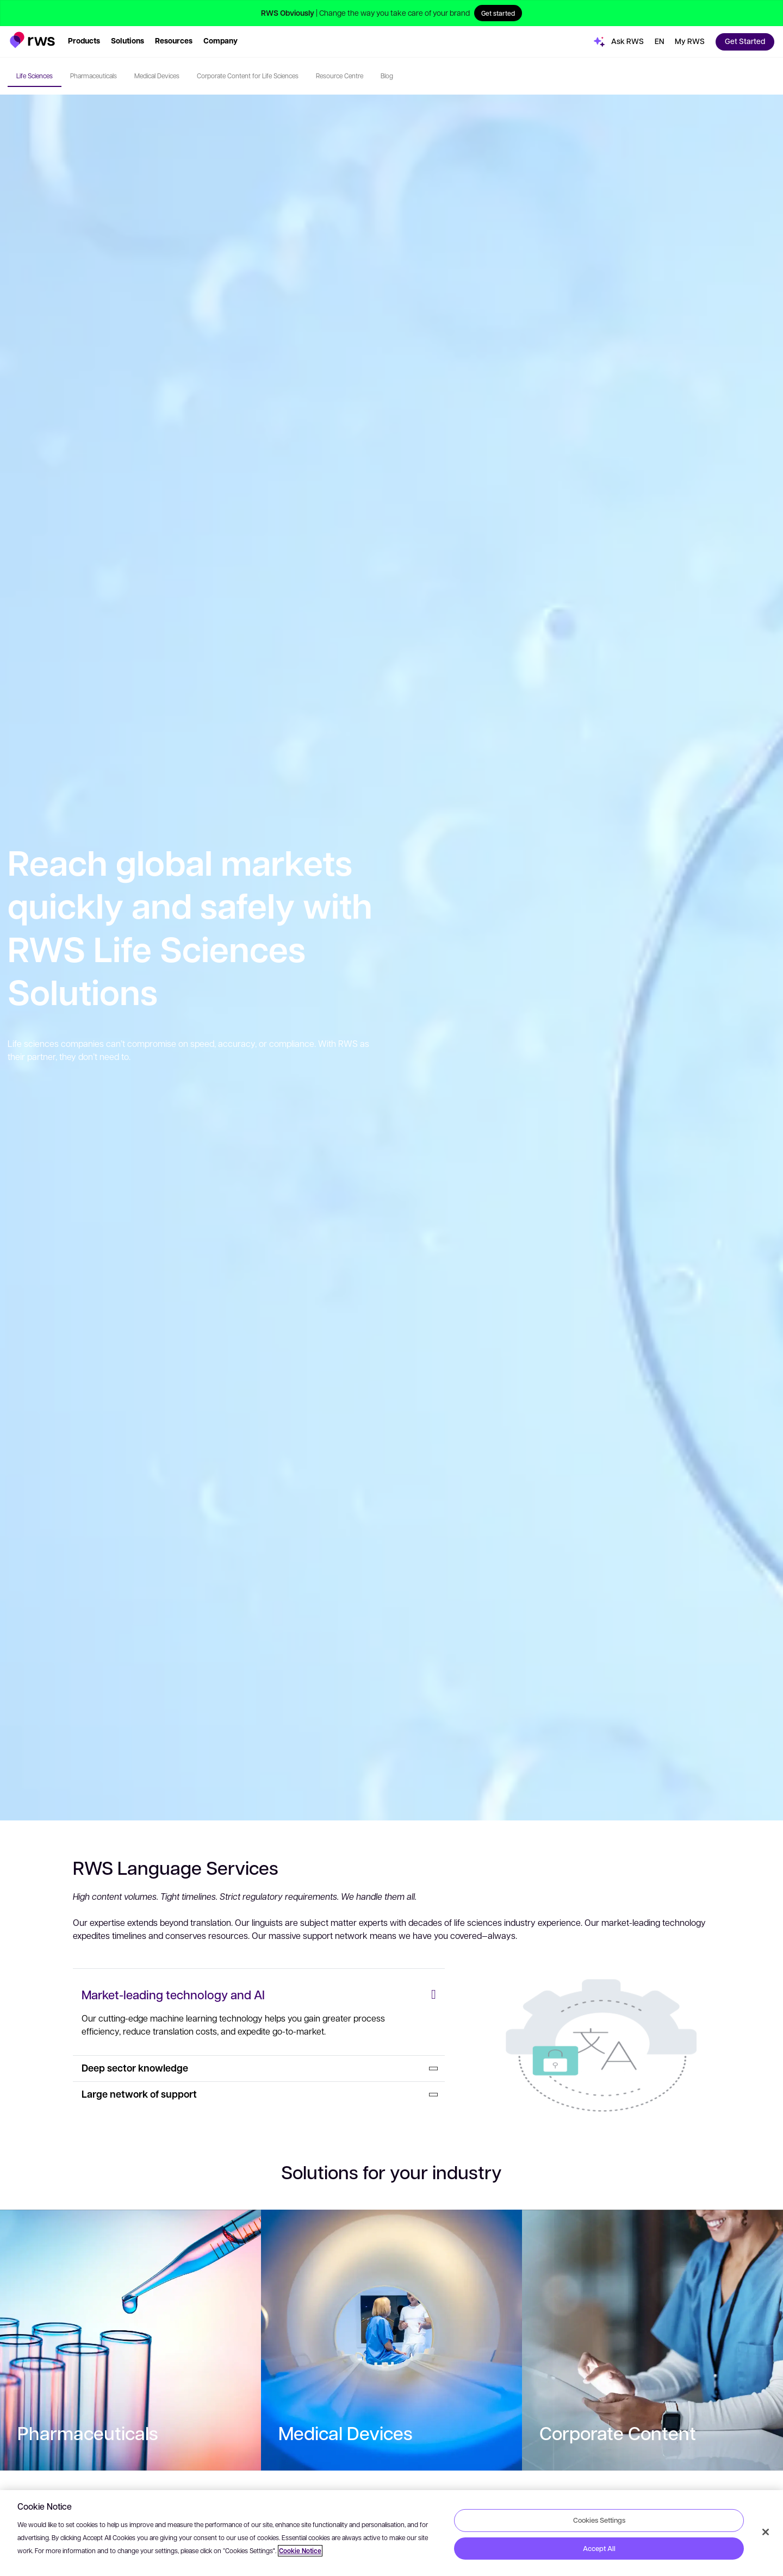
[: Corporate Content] (652, 2340)
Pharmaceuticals (93, 75)
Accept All (599, 2548)
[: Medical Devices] (391, 2340)
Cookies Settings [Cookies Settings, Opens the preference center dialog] (599, 2520)
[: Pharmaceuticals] (130, 2340)
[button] (32, 39)
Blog (387, 75)
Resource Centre (339, 75)
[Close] (766, 2532)
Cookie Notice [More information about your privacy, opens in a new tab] (300, 2550)
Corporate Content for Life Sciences (248, 75)
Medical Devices (156, 75)
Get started (498, 13)
